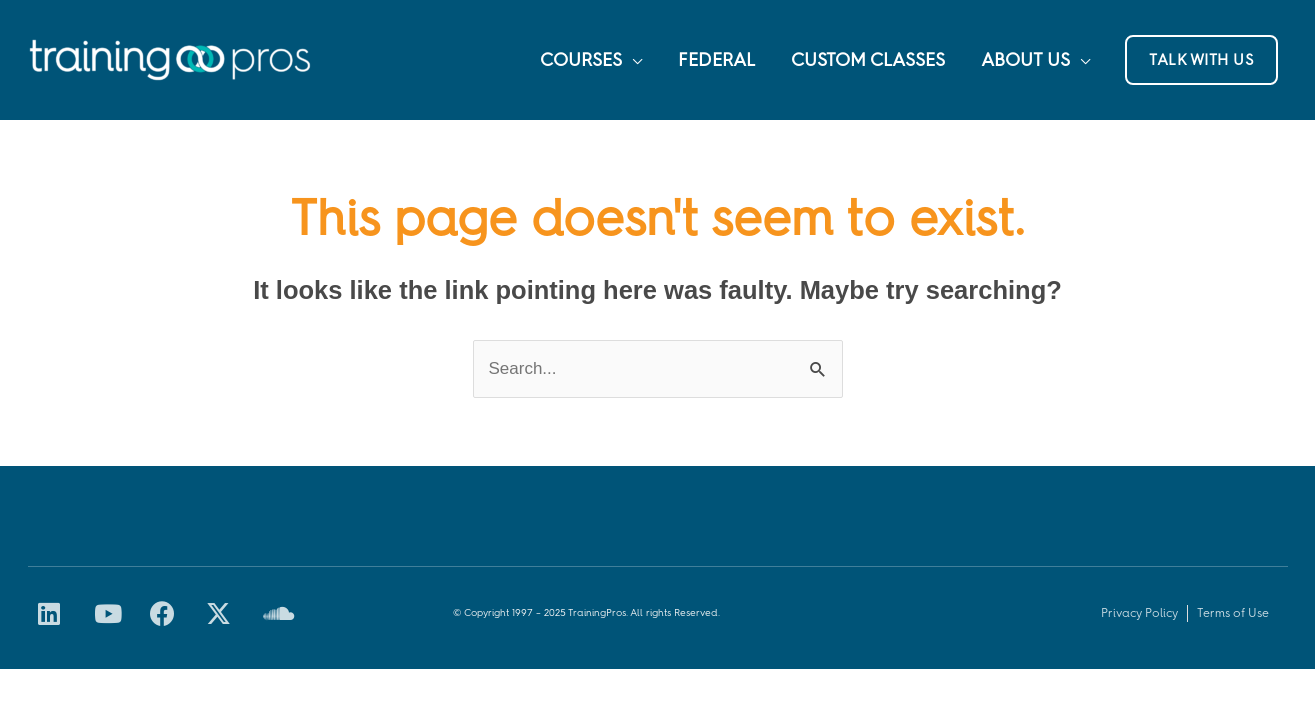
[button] (1201, 60)
